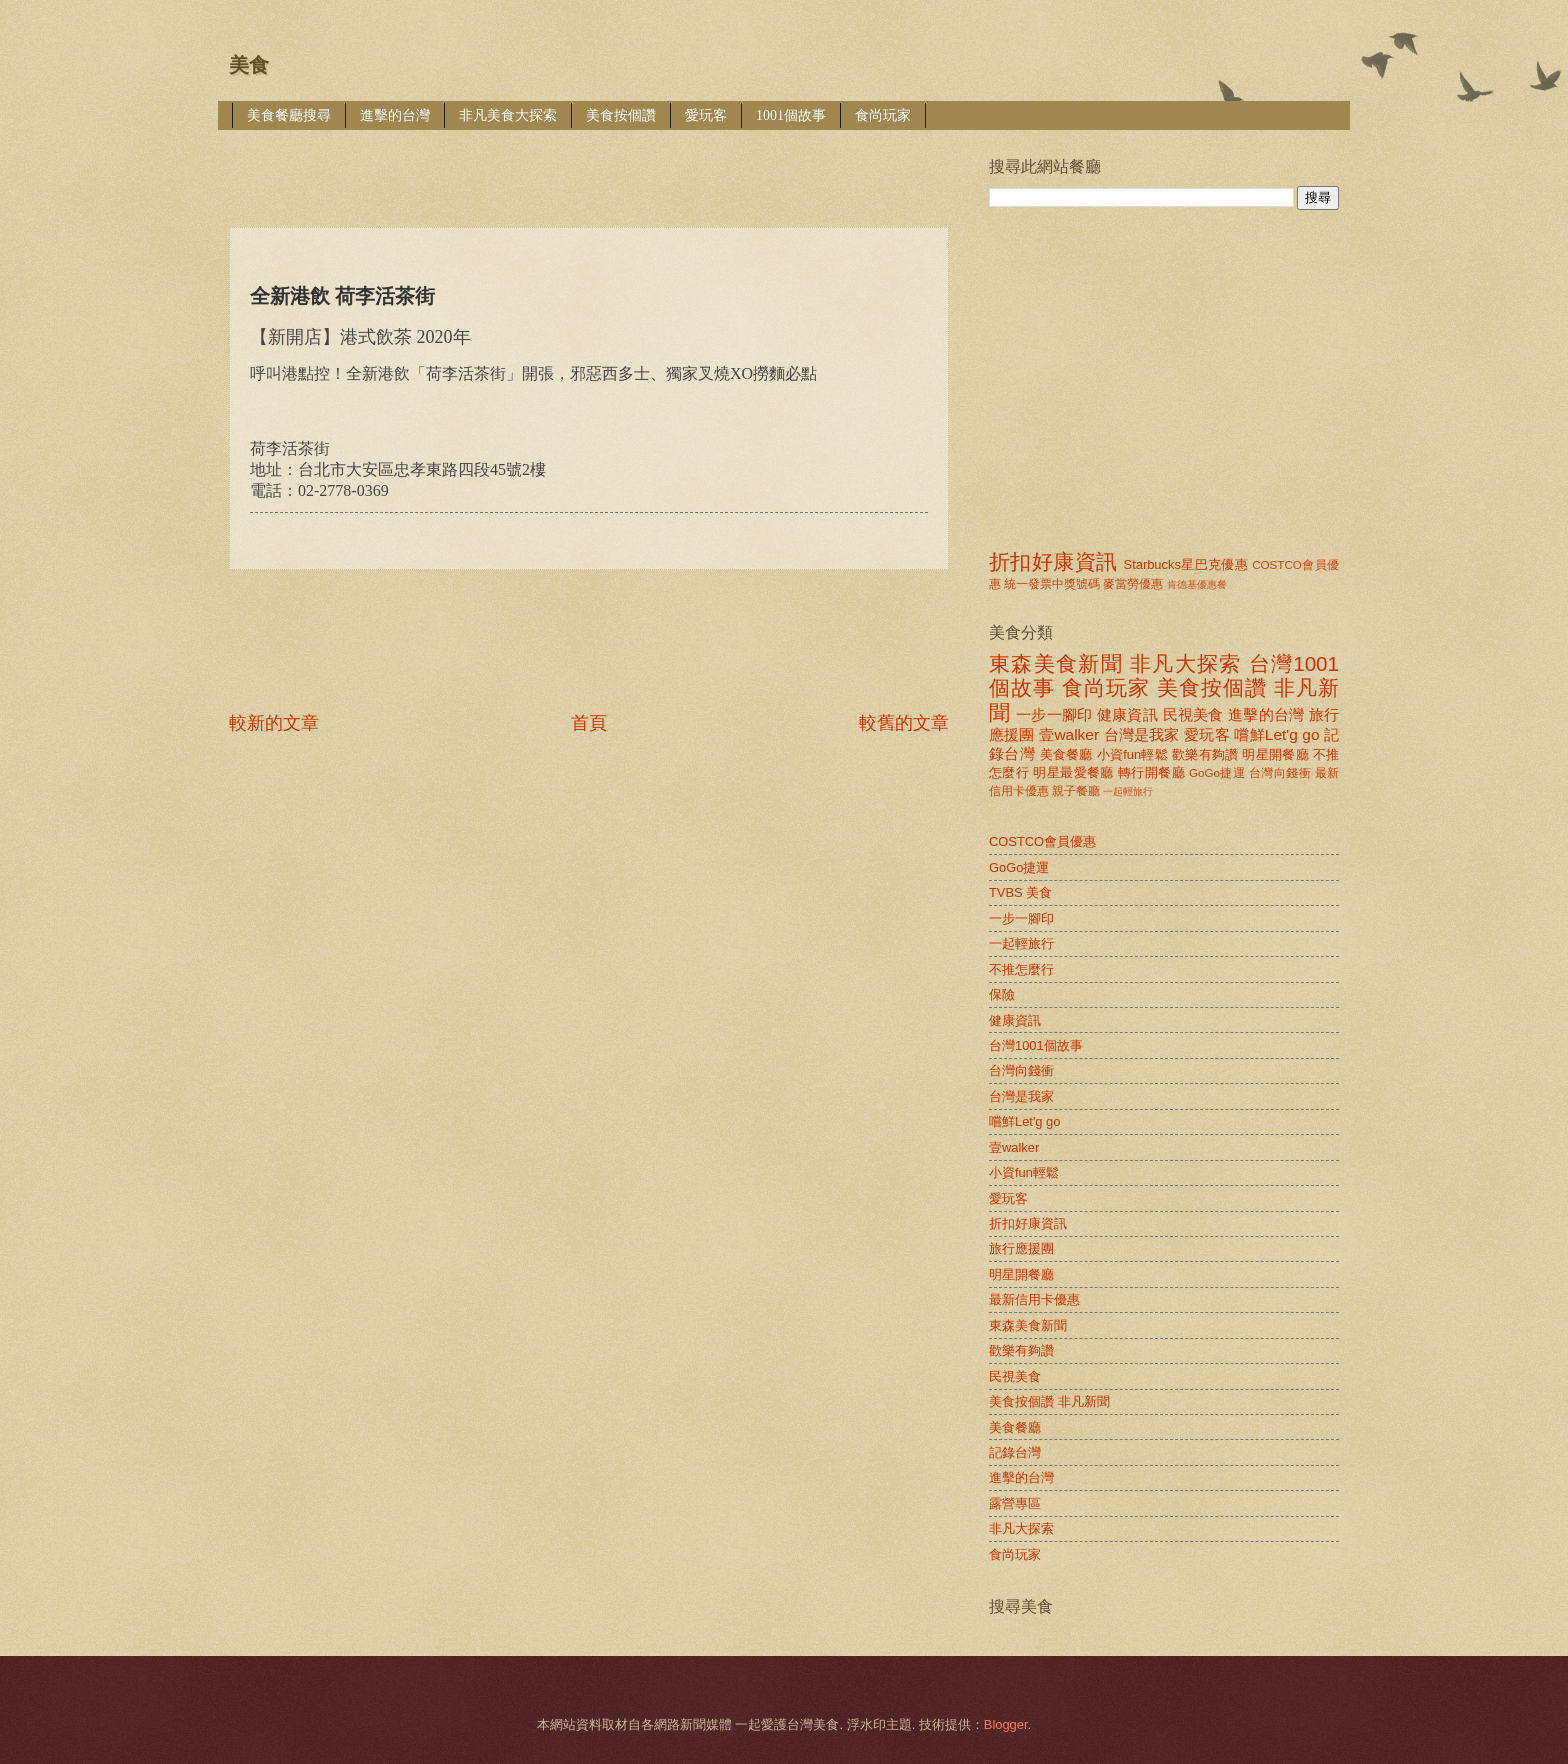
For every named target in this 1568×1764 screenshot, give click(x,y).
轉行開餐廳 (1151, 772)
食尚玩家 (883, 115)
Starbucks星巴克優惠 (1186, 564)
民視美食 (1193, 714)
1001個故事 (791, 115)
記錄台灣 (1015, 1452)
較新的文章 (274, 723)
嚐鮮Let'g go (1276, 734)
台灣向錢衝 (1280, 773)
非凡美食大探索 (508, 115)
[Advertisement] (593, 164)
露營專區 (1015, 1503)
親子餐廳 (1076, 791)
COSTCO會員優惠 (1042, 841)
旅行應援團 (1021, 1248)
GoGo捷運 (1217, 773)
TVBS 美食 (1020, 892)
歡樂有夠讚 (1205, 754)
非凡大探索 (1186, 663)
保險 (1002, 994)
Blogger (1006, 1724)
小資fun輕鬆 (1132, 754)
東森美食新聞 (1056, 663)
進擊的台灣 (395, 115)
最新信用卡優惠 (1034, 1299)
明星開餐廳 (1275, 754)
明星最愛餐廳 (1073, 772)
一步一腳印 (1054, 714)
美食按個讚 (621, 115)
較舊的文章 (904, 723)
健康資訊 (1127, 714)
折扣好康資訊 (1053, 561)
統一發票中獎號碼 (1052, 584)
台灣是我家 (1142, 734)
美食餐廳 (1066, 754)
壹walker (1069, 734)
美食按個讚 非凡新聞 (1049, 1401)
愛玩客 (706, 115)
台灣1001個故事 (1036, 1045)
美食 (249, 65)
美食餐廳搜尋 (289, 115)
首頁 (589, 723)
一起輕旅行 (1128, 791)
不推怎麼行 (1021, 969)
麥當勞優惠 (1133, 584)
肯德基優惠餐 (1197, 584)
